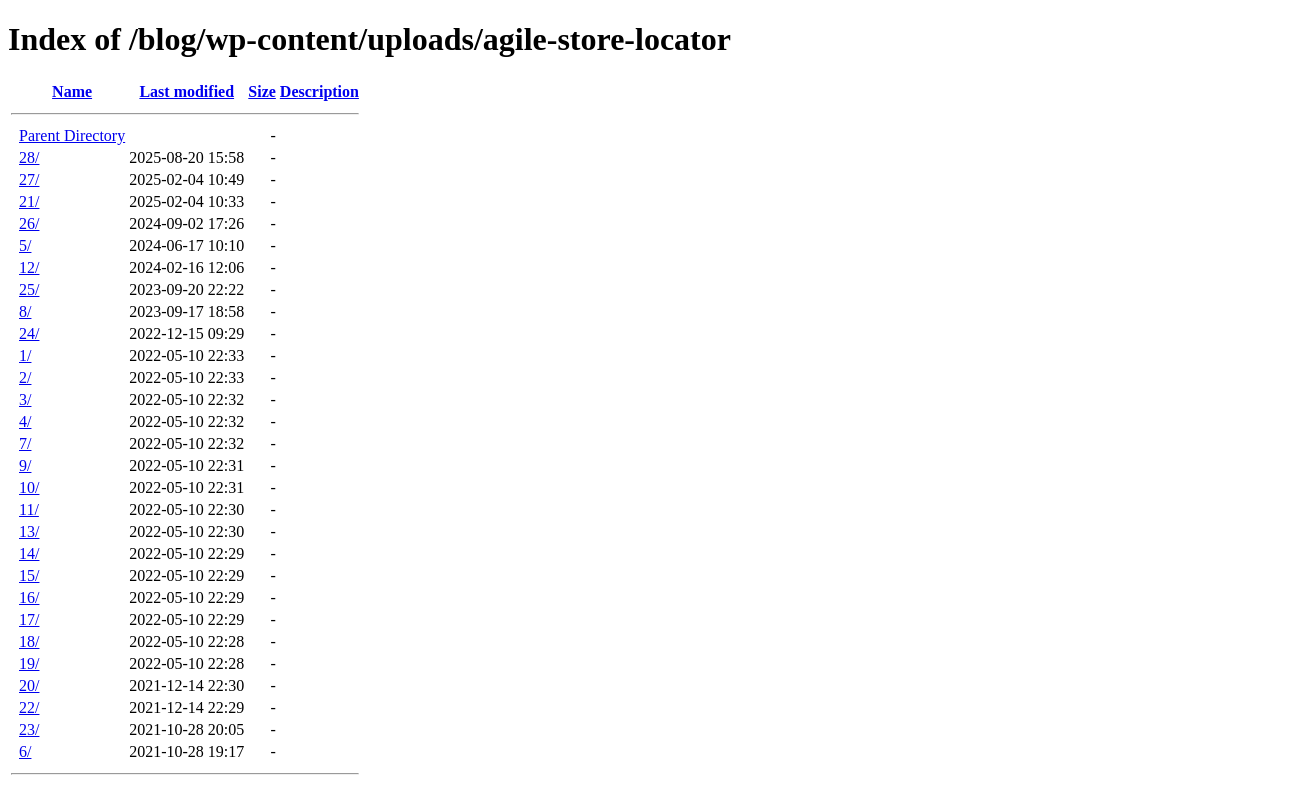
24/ (29, 333)
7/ (25, 443)
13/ (29, 531)
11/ (29, 509)
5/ (25, 245)
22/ (29, 707)
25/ (29, 289)
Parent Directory (72, 135)
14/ (29, 553)
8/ (25, 311)
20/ (29, 685)
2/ (25, 377)
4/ (25, 421)
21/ (29, 201)
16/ (29, 597)
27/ (29, 179)
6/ (25, 751)
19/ (29, 663)
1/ (25, 355)
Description (319, 91)
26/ (29, 223)
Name (72, 91)
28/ (29, 157)
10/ (29, 487)
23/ (29, 729)
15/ (29, 575)
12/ (29, 267)
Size (262, 91)
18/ (29, 641)
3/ (25, 399)
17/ (29, 619)
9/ (25, 465)
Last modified (186, 91)
